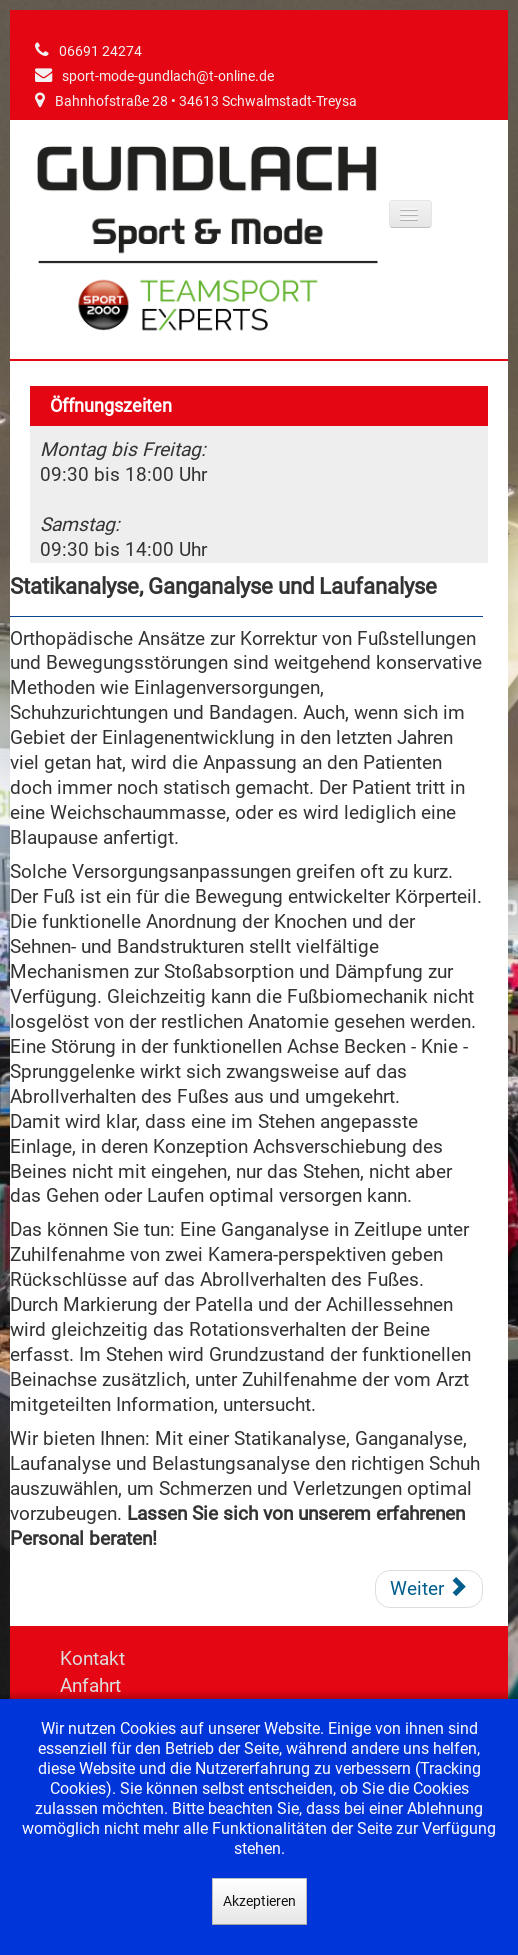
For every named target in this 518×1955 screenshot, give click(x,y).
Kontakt (92, 1658)
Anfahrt (90, 1685)
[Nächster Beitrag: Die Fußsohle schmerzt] (429, 1589)
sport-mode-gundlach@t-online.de (168, 76)
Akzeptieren (259, 1901)
